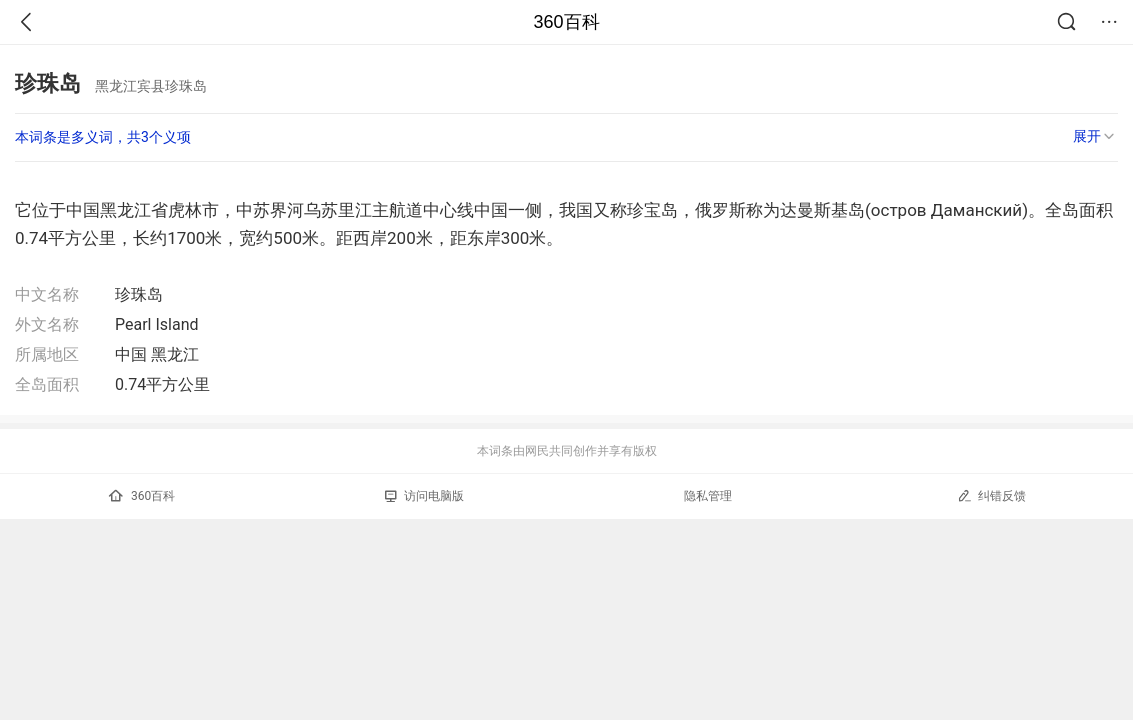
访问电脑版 (424, 496)
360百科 (566, 22)
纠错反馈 (991, 495)
